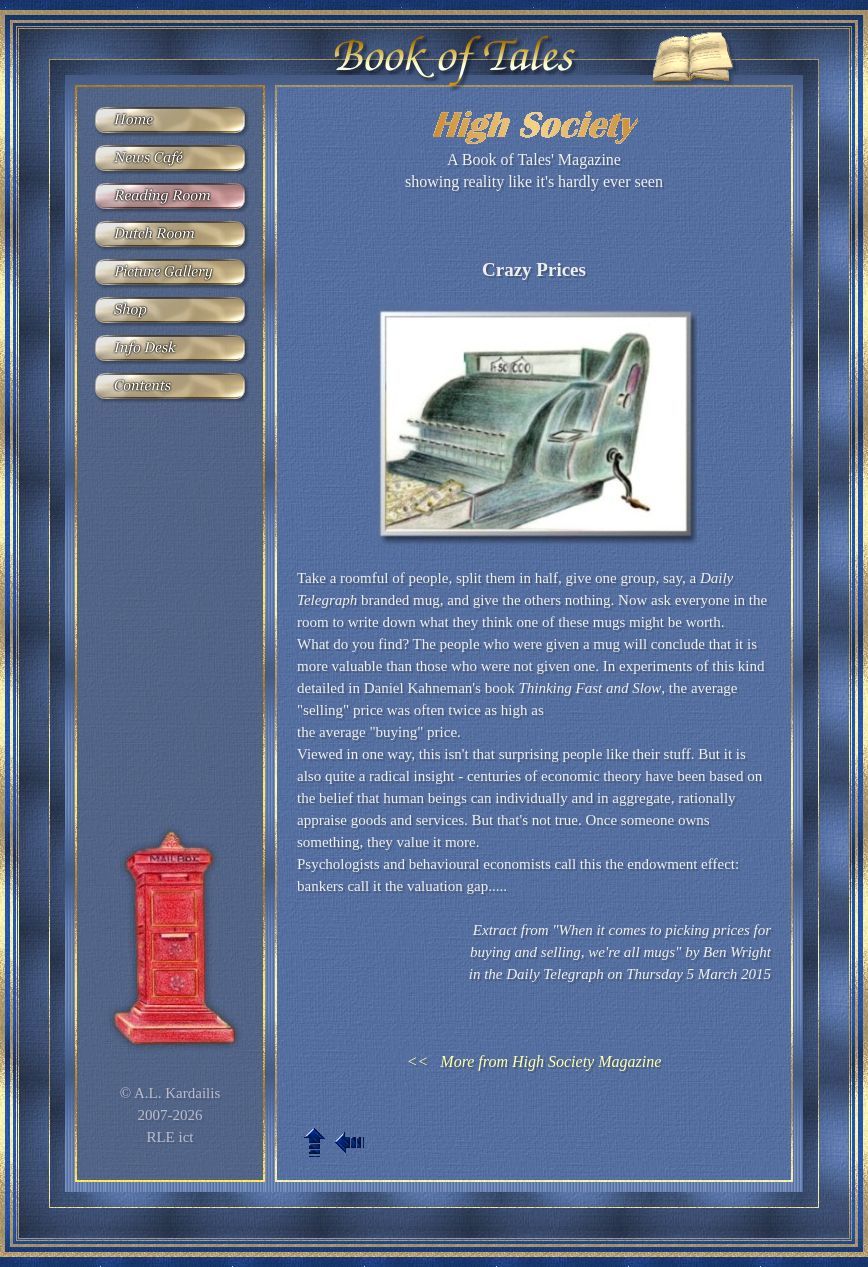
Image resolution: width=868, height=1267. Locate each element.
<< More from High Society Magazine (534, 1061)
